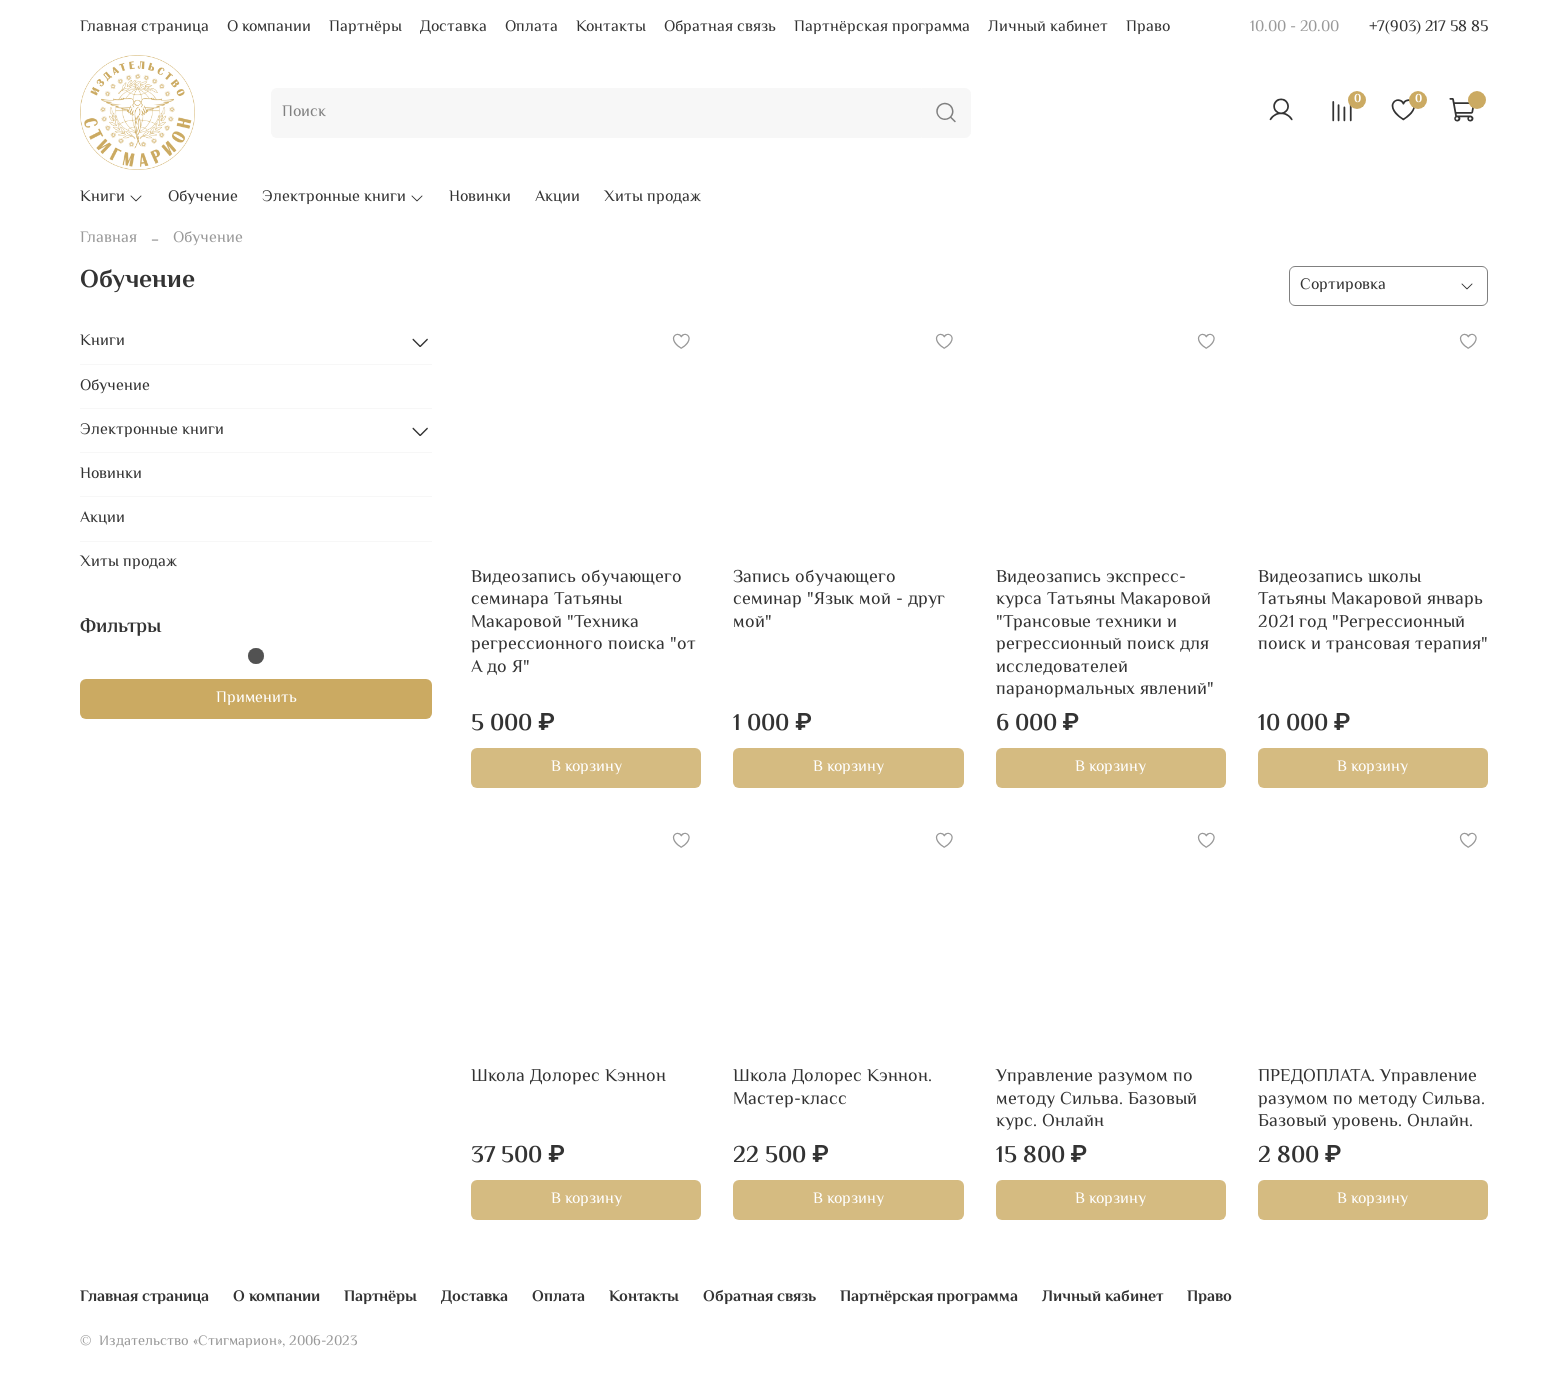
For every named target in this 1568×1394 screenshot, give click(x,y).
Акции (557, 198)
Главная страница (144, 27)
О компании (269, 27)
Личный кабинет (1048, 27)
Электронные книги (343, 198)
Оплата (531, 27)
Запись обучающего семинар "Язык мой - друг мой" (839, 600)
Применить (256, 698)
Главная (108, 238)
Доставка (453, 27)
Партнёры (365, 27)
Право (1148, 27)
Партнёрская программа (882, 27)
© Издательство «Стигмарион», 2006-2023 (219, 1341)
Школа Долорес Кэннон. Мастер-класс (832, 1088)
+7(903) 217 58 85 (1428, 27)
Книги (112, 198)
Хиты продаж (652, 198)
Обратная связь (720, 27)
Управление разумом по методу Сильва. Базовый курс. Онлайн (1096, 1099)
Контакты (611, 27)
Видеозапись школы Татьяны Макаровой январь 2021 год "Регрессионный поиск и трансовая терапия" (1373, 612)
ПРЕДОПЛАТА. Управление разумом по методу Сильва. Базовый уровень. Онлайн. (1371, 1099)
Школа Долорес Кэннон (568, 1077)
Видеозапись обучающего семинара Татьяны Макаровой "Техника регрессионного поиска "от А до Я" (583, 623)
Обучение (203, 198)
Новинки (480, 198)
